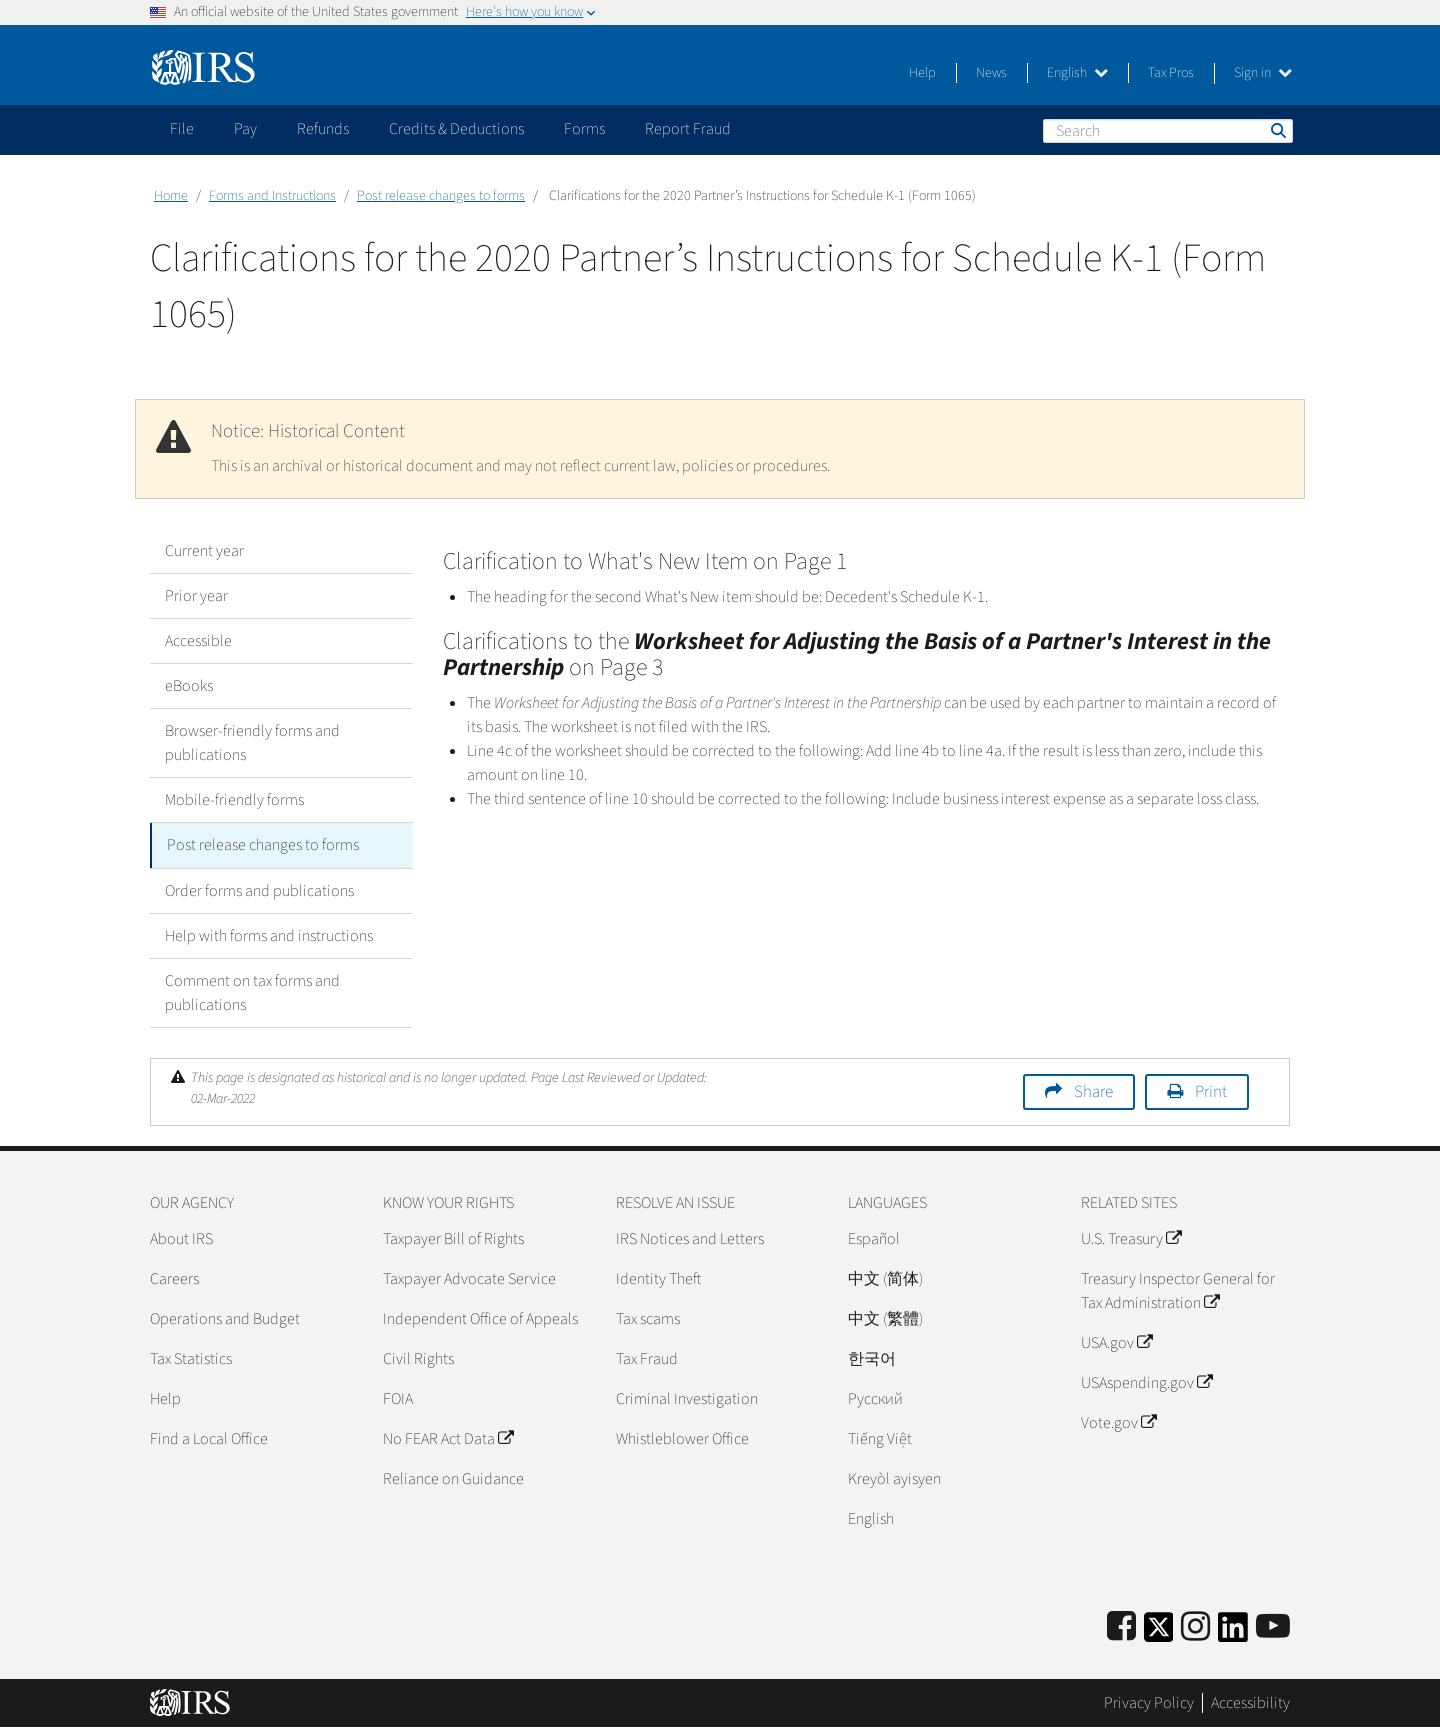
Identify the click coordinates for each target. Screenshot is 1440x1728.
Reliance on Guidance (453, 1478)
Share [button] (1093, 1091)
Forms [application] (584, 129)
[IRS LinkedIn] (1233, 1632)
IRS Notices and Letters (690, 1238)
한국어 (872, 1358)
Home (171, 196)
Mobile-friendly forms (234, 800)
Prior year (196, 596)
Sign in (1263, 73)
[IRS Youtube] (1273, 1626)
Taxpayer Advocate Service (469, 1278)
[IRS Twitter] (1159, 1632)
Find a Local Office (209, 1438)
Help (922, 73)
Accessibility (1250, 1703)
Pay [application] (245, 129)
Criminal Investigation (687, 1398)
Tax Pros (1171, 73)
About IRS (181, 1238)
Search (1277, 130)
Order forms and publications (259, 890)
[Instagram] (1195, 1626)
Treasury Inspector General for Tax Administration (1178, 1290)
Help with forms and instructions (269, 935)
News (991, 73)
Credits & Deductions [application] (456, 129)
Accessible (198, 641)
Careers (174, 1278)
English (1077, 73)
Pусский (875, 1398)
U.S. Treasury (1131, 1238)
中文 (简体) (885, 1278)
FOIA (398, 1398)
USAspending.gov (1146, 1382)
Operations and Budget (225, 1318)
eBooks (189, 686)
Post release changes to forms (441, 196)
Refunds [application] (323, 129)
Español (874, 1238)
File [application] (182, 129)
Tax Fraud (647, 1358)
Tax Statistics (191, 1358)
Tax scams (648, 1318)
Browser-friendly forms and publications (252, 743)
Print (1211, 1091)
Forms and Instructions (272, 196)
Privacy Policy (1149, 1703)
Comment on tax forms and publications (252, 992)
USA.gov (1116, 1342)
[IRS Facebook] (1121, 1626)
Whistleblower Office (682, 1438)
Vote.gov (1118, 1422)
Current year (204, 551)
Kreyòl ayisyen (894, 1478)
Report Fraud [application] (688, 129)
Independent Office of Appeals (480, 1318)
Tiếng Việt (880, 1438)
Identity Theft (658, 1278)
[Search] (1168, 131)
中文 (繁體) (885, 1318)
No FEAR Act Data (448, 1438)
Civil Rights (418, 1358)
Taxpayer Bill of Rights (453, 1238)
